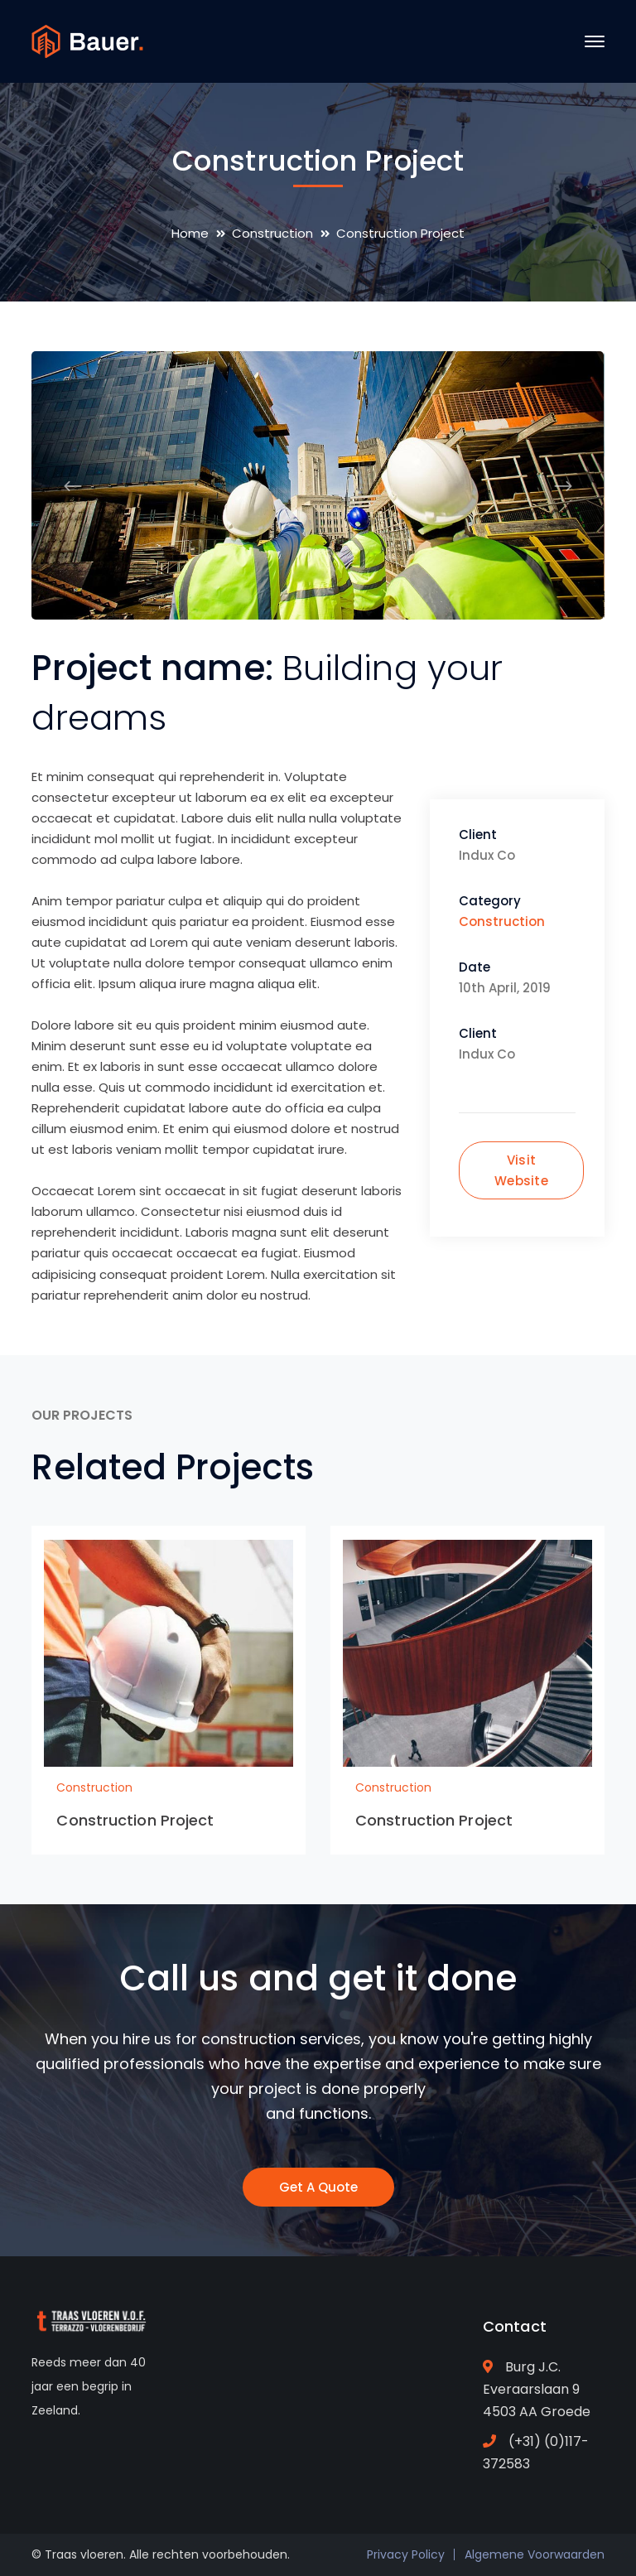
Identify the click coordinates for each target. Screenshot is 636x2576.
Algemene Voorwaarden (535, 2554)
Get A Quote (318, 2187)
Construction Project (135, 1820)
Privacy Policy (406, 2554)
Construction (272, 233)
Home (190, 233)
